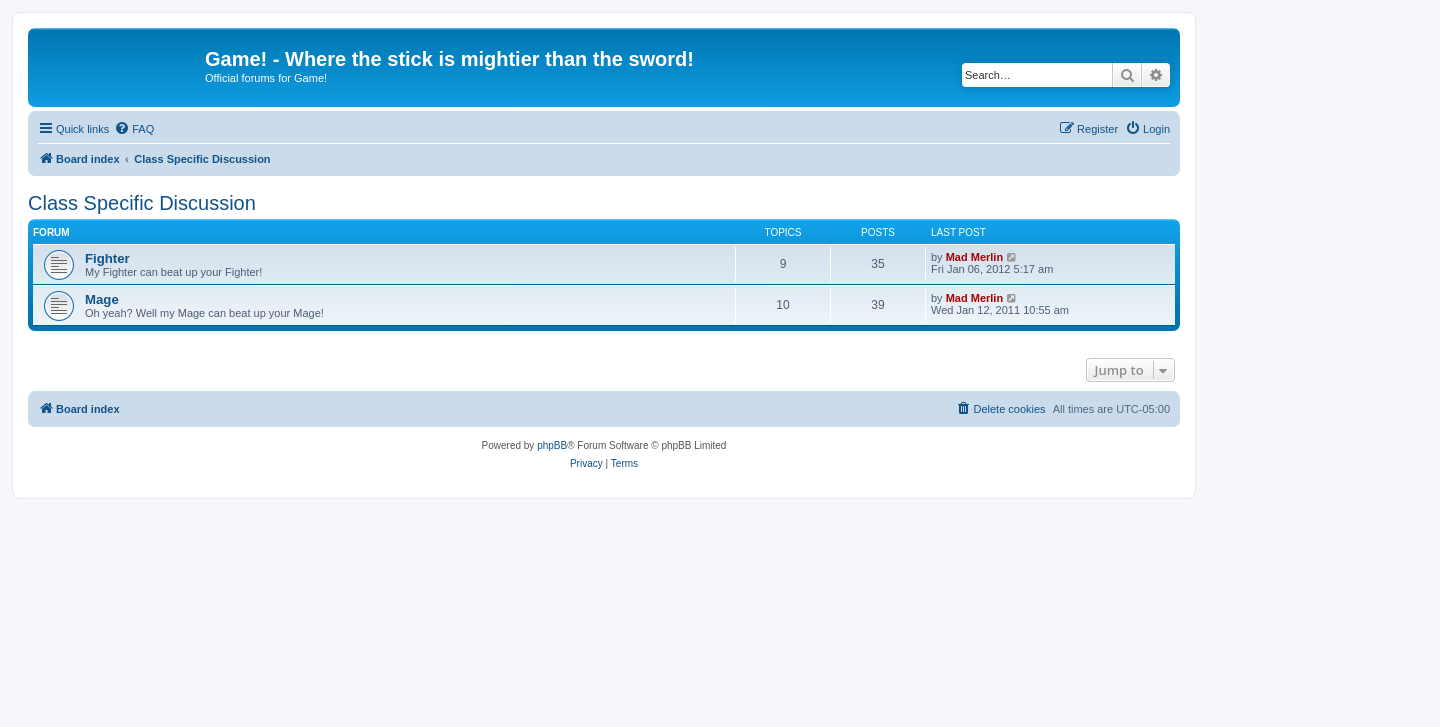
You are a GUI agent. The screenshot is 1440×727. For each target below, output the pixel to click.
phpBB (552, 445)
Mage (102, 299)
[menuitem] (134, 129)
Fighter (107, 258)
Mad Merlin (974, 257)
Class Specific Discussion (142, 203)
